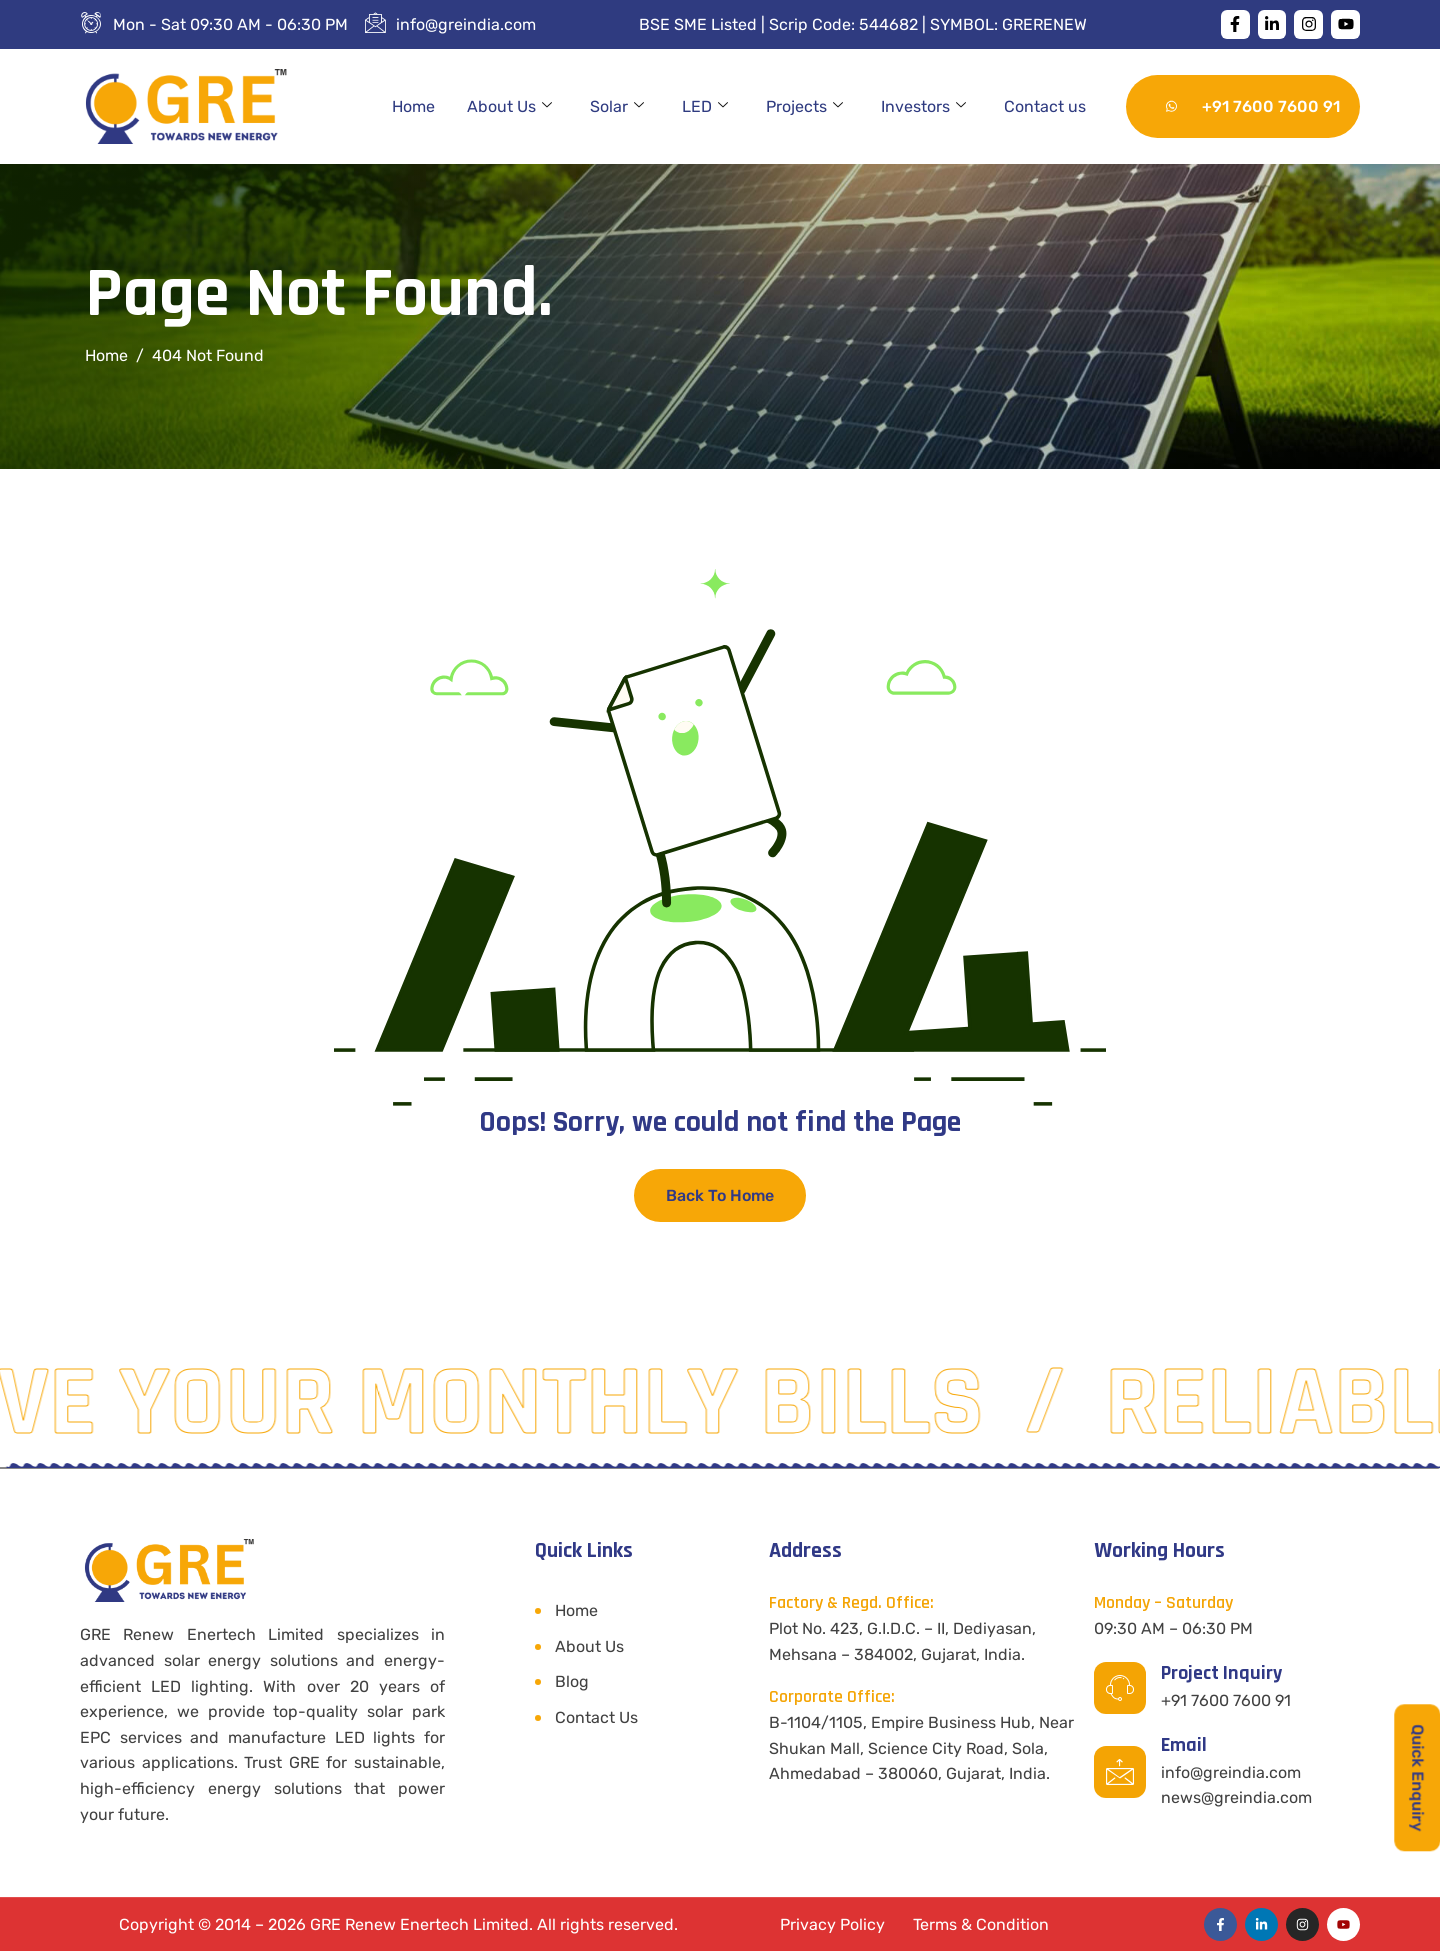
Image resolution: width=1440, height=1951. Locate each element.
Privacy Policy (832, 1924)
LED (705, 107)
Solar (617, 107)
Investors (923, 107)
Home (413, 106)
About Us (509, 107)
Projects (804, 107)
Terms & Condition (981, 1924)
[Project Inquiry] (1120, 1688)
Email (1184, 1745)
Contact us (1045, 106)
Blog (572, 1681)
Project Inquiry (1221, 1673)
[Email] (1120, 1772)
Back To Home (720, 1195)
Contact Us (596, 1717)
